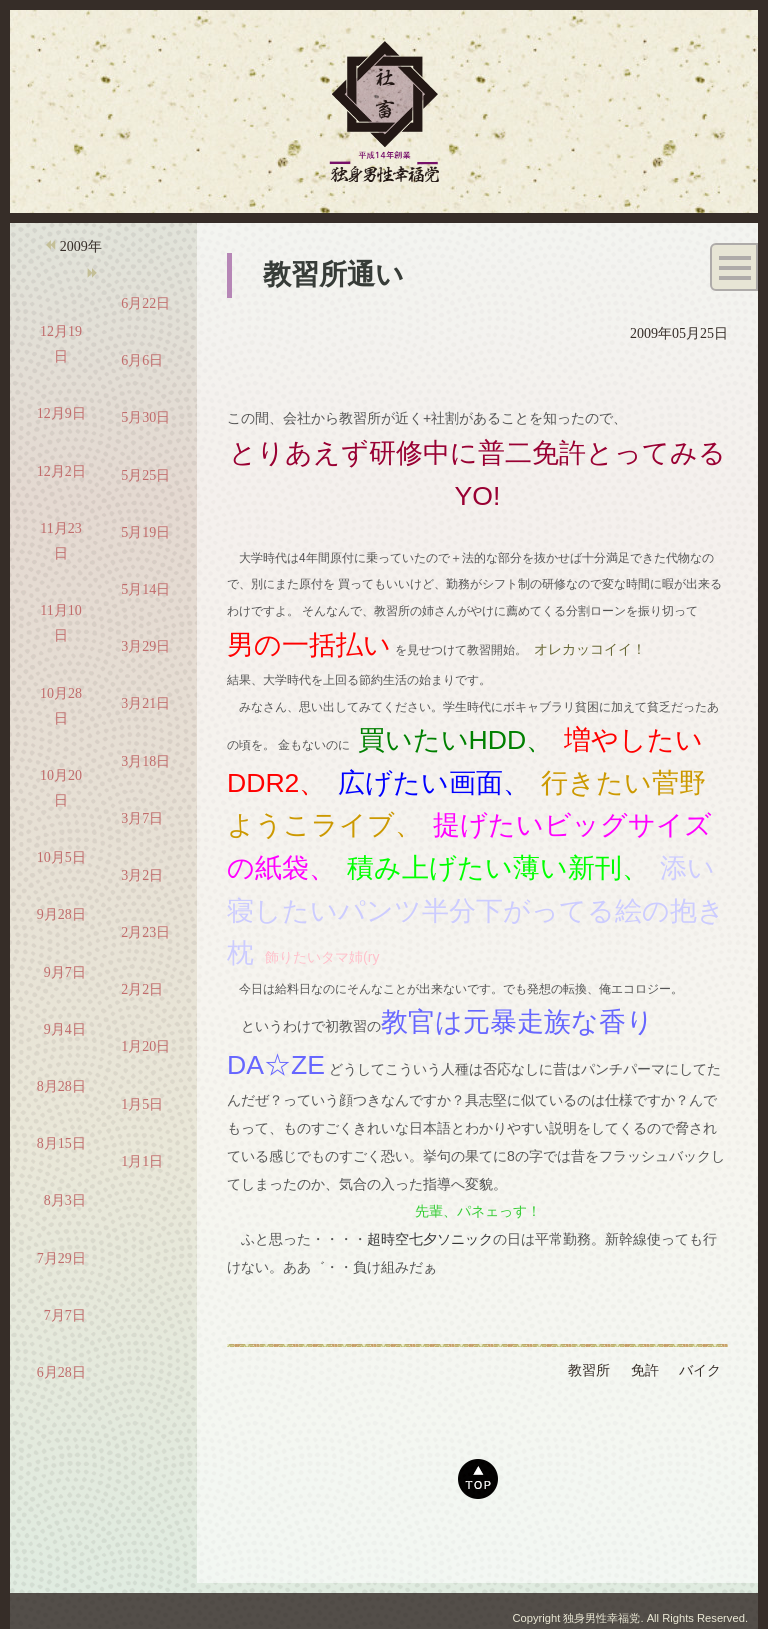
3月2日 (142, 875)
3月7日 (142, 818)
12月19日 (61, 344)
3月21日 (145, 703)
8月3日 (65, 1200)
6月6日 (142, 360)
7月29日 (61, 1258)
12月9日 (61, 413)
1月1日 (142, 1161)
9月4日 (65, 1029)
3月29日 (145, 646)
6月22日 (145, 303)
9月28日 (61, 914)
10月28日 (61, 706)
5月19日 (145, 532)
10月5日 (61, 857)
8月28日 (61, 1086)
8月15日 (61, 1143)
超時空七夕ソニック (430, 1239)
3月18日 (145, 761)
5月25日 (145, 475)
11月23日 (60, 541)
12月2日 (61, 471)
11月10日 (60, 623)
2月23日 (145, 932)
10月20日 (61, 788)
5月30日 (145, 417)
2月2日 (142, 989)
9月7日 (65, 972)
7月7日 (65, 1315)
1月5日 (142, 1104)
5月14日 (145, 589)
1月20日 (145, 1046)
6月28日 (61, 1372)
